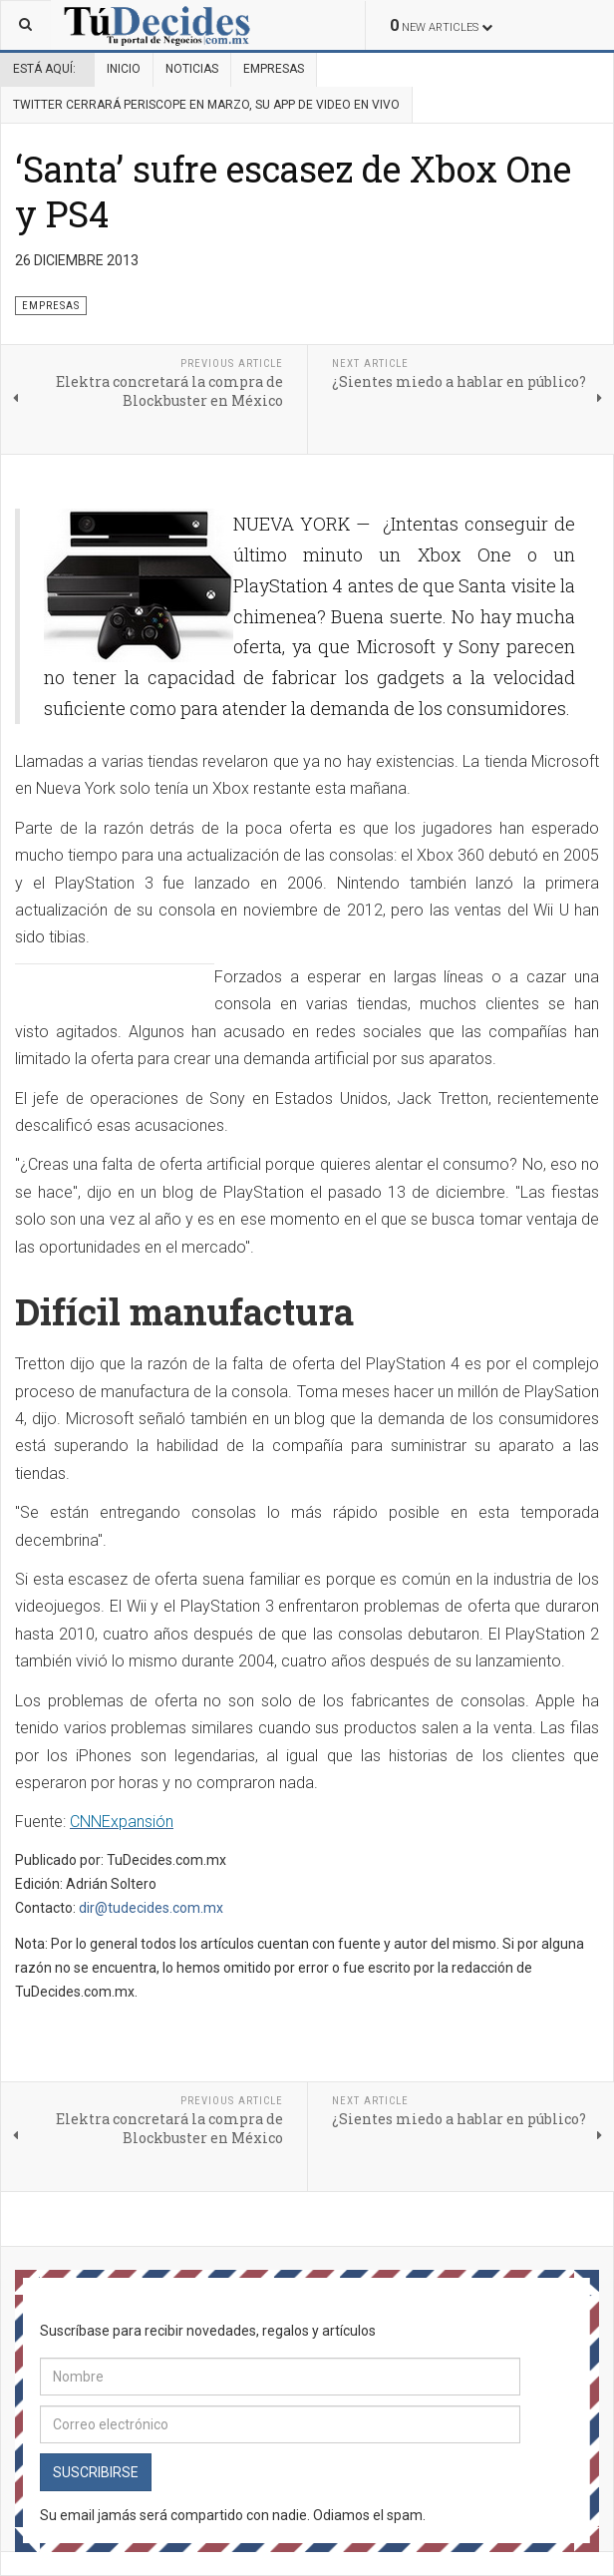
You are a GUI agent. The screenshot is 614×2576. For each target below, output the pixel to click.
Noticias (191, 69)
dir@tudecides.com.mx (151, 1908)
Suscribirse (96, 2472)
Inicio (124, 69)
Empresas (273, 69)
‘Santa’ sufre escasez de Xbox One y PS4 (293, 191)
